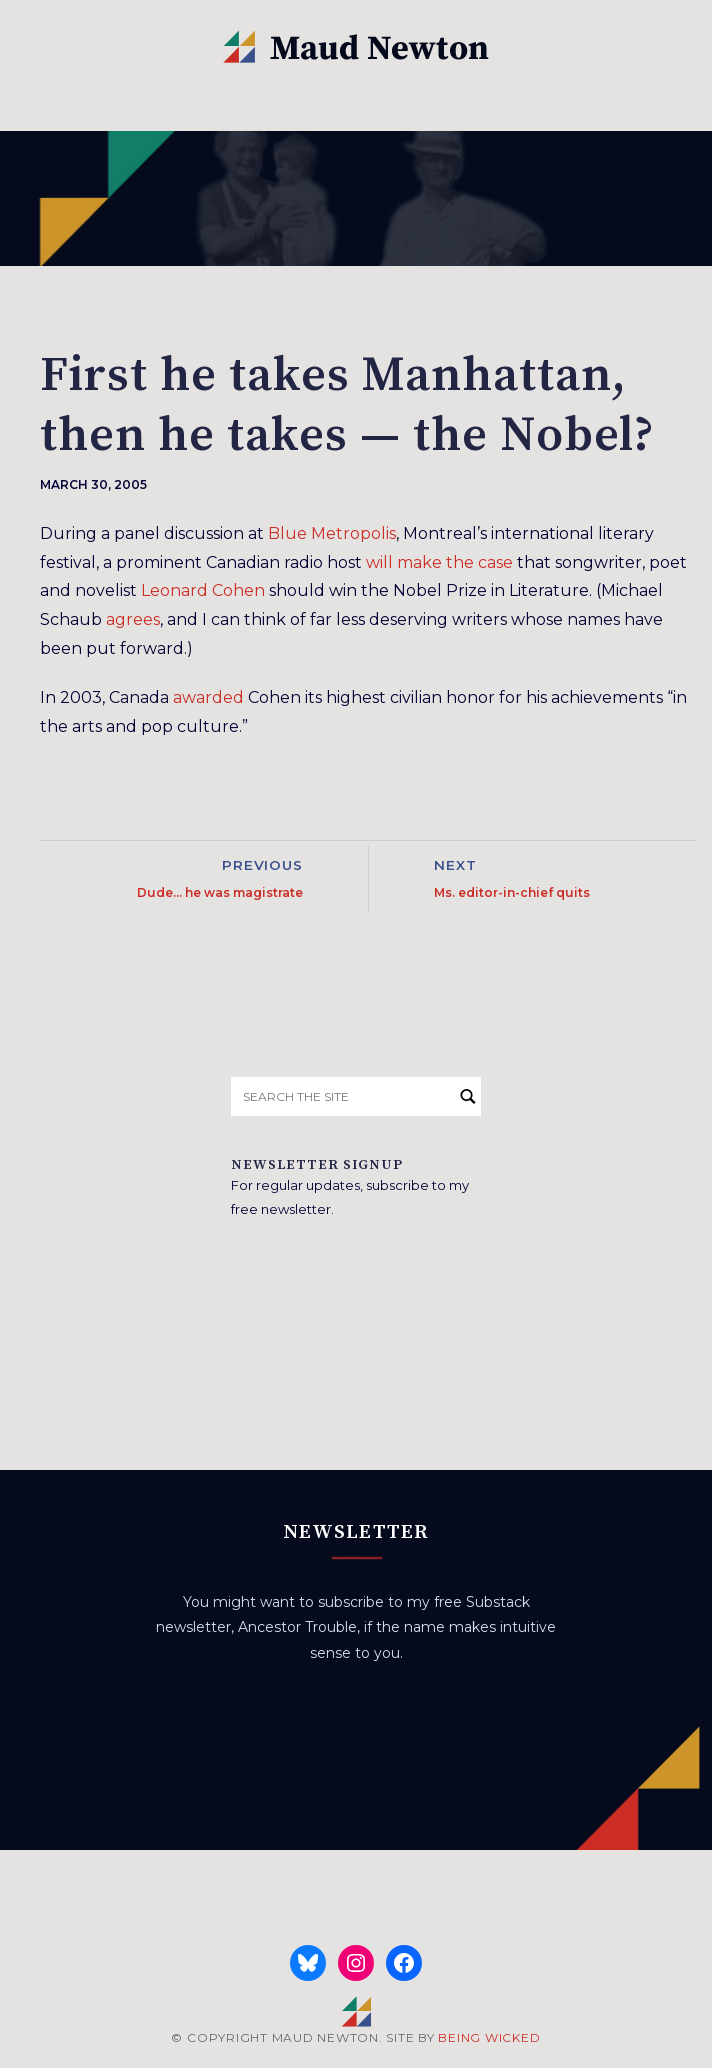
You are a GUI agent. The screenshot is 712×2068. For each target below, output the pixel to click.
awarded (208, 697)
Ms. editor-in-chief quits (512, 892)
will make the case (439, 562)
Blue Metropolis (332, 533)
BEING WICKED (489, 2037)
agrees (133, 619)
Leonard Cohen (203, 590)
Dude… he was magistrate (220, 892)
